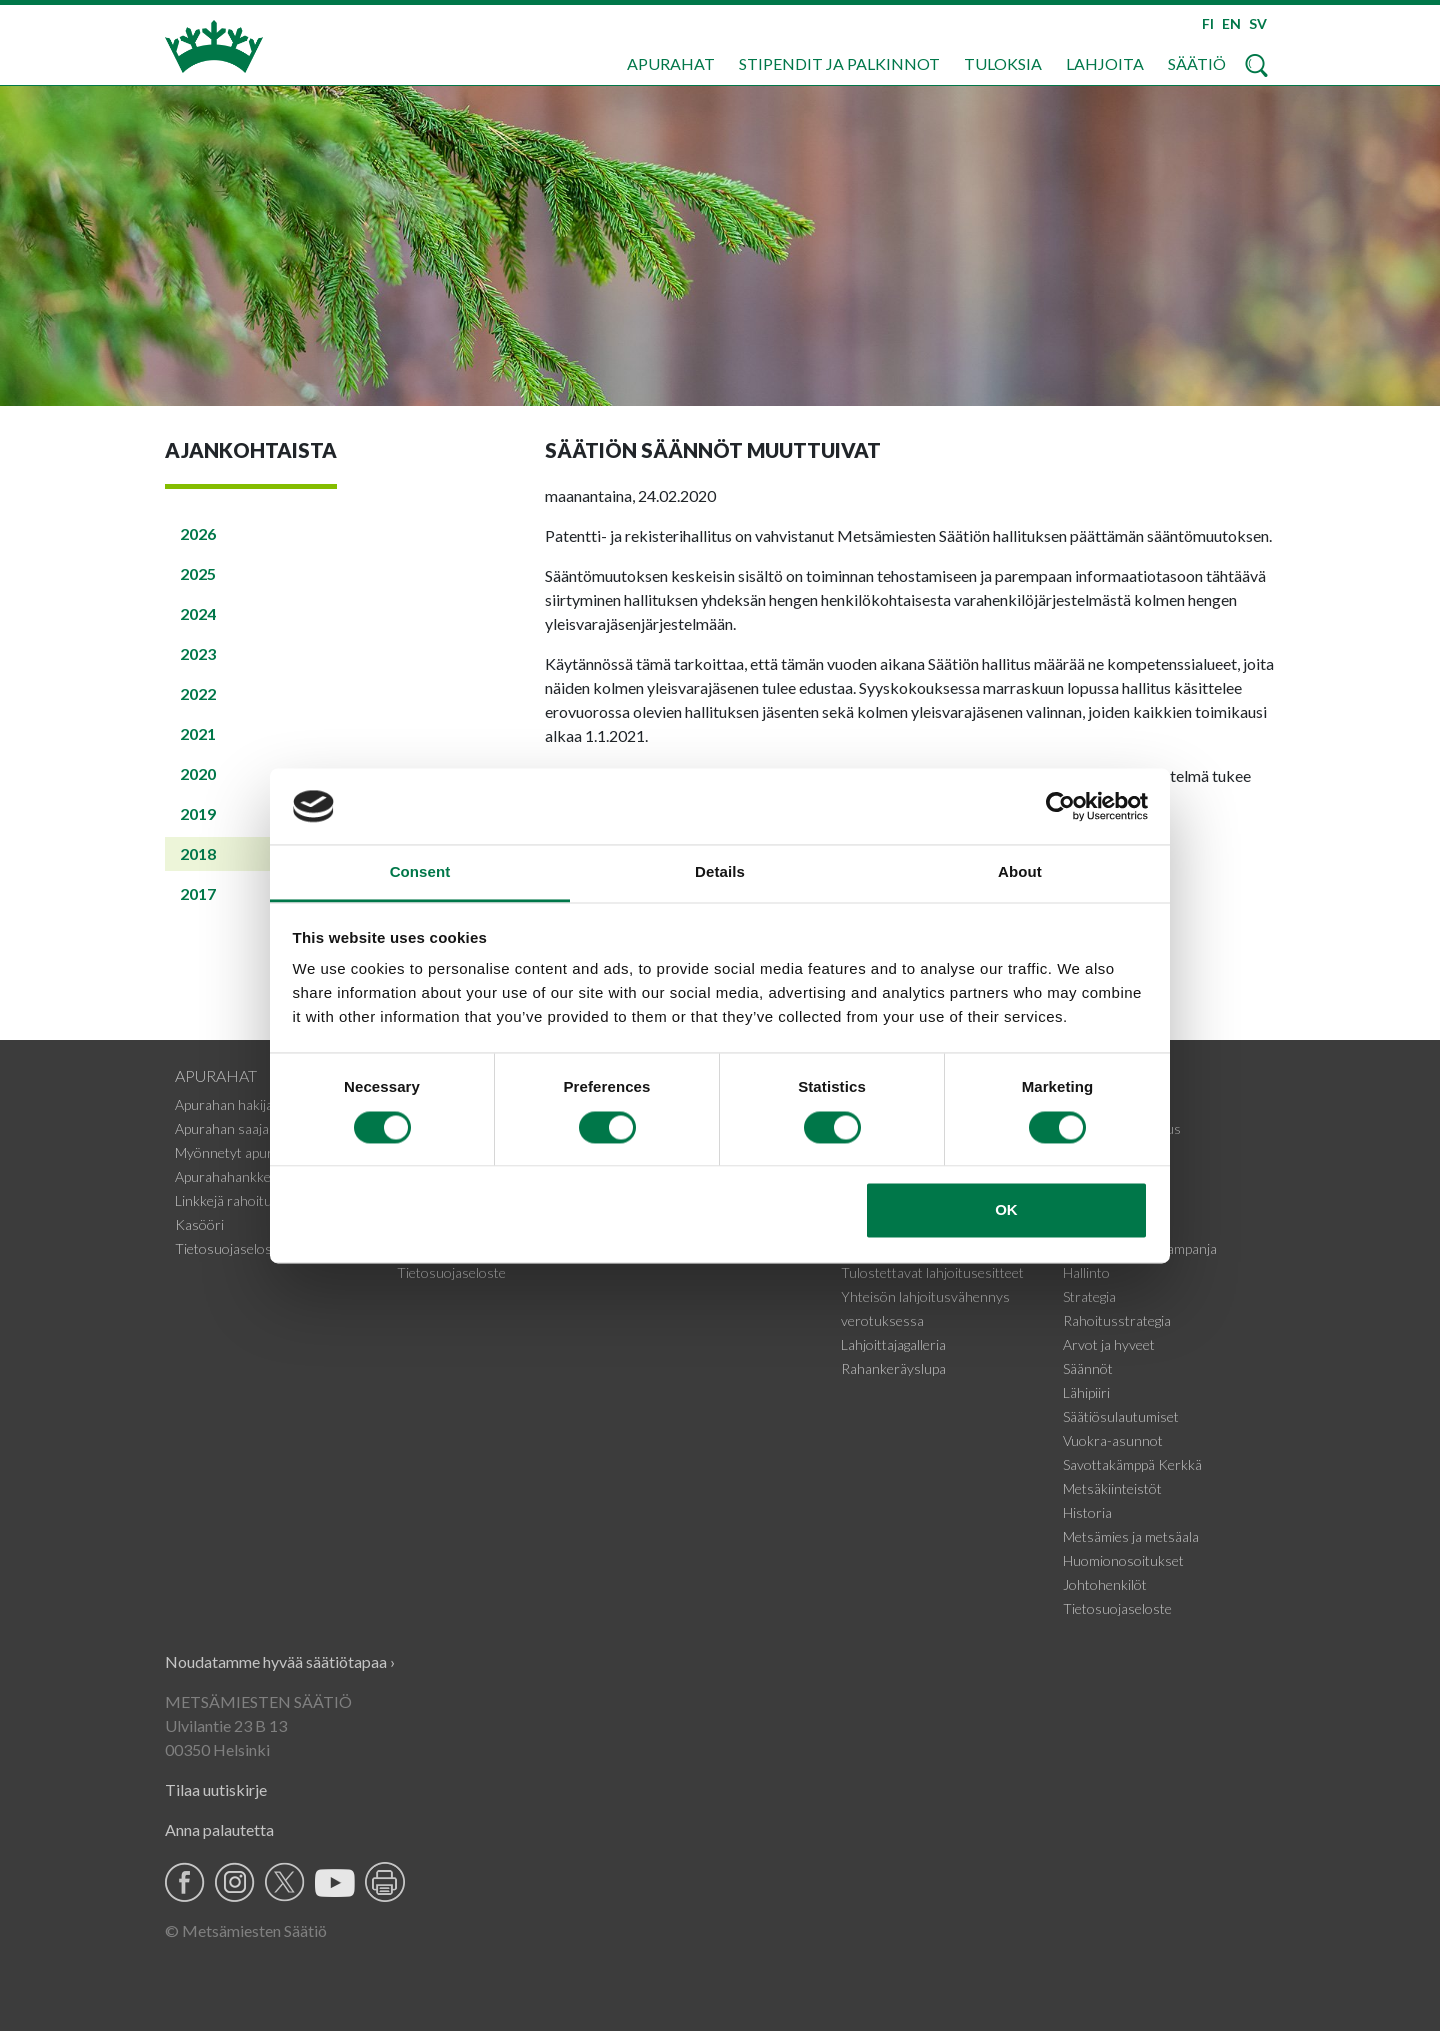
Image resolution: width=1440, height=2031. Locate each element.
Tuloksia (1003, 63)
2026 (198, 533)
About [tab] (1020, 872)
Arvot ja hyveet (1109, 1344)
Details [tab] (720, 872)
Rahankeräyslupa (893, 1368)
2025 (198, 573)
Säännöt (1088, 1368)
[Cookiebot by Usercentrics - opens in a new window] (1060, 806)
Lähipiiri (1086, 1392)
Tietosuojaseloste (229, 1248)
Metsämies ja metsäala (1131, 1536)
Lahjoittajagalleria (893, 1344)
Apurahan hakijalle (230, 1104)
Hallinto (1086, 1272)
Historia (1087, 1512)
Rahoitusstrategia (1117, 1320)
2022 (198, 693)
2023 (198, 653)
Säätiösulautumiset (1121, 1416)
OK (1006, 1210)
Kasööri (199, 1224)
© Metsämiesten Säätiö (246, 1930)
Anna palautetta (219, 1829)
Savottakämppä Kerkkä (1132, 1464)
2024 (198, 613)
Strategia (1089, 1296)
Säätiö (1197, 63)
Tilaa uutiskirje (216, 1789)
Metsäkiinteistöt (1112, 1488)
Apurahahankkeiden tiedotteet (266, 1176)
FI (1208, 23)
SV (1258, 23)
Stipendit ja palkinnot (839, 63)
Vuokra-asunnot (1113, 1440)
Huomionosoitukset (1123, 1560)
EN (1231, 23)
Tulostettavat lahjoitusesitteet (932, 1272)
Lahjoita (1105, 63)
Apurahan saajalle (228, 1128)
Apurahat (671, 63)
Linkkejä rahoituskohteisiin (256, 1200)
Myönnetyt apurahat (237, 1152)
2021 (198, 733)
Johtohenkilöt (1105, 1584)
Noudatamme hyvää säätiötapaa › (280, 1661)
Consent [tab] (420, 872)
